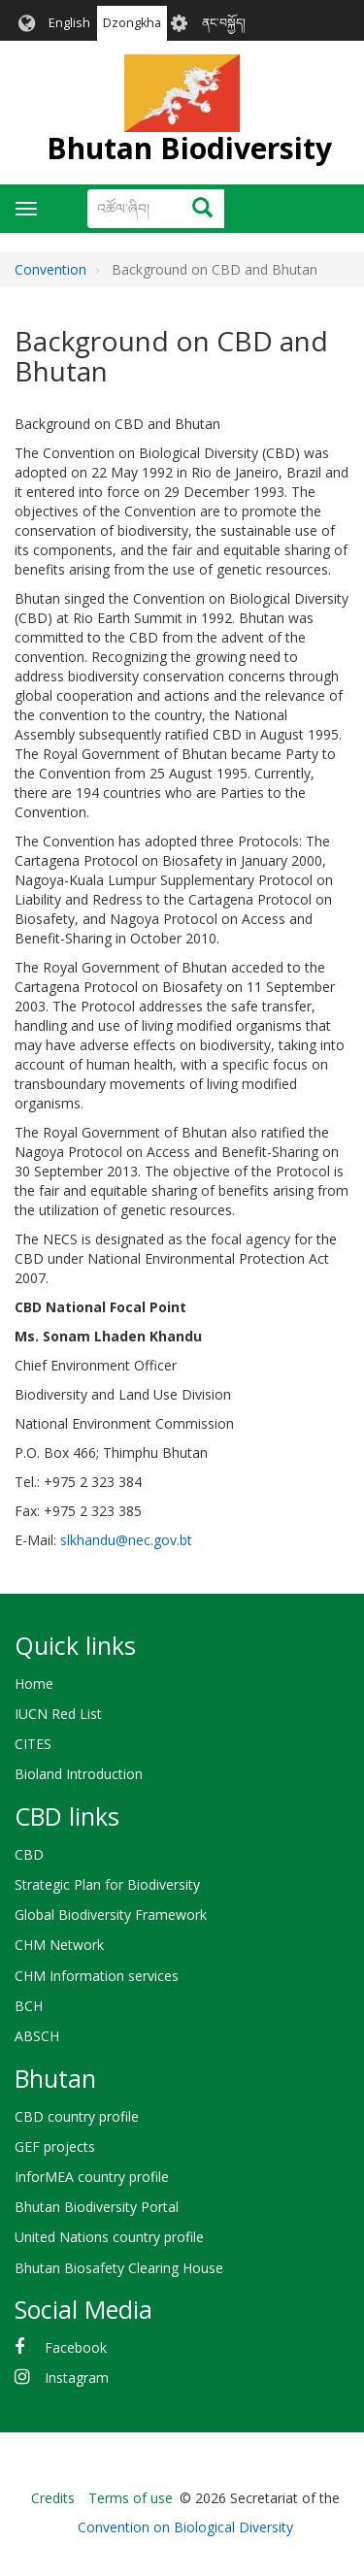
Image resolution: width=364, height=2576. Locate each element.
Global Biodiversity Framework (111, 1914)
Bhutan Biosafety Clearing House (119, 2268)
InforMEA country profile (92, 2176)
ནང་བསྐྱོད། (224, 23)
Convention (50, 269)
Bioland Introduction (79, 1774)
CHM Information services (97, 1975)
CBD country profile (77, 2116)
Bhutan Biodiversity (189, 148)
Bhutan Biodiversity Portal (97, 2206)
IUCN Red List (58, 1713)
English (69, 23)
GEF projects (55, 2146)
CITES (33, 1743)
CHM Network (59, 1944)
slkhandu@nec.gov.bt (126, 1540)
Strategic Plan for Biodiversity (107, 1884)
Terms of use (130, 2498)
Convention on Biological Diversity (185, 2527)
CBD (29, 1854)
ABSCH (37, 2036)
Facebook (76, 2347)
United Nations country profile (109, 2237)
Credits (53, 2498)
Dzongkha (132, 23)
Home (34, 1683)
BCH (29, 2006)
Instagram (77, 2377)
